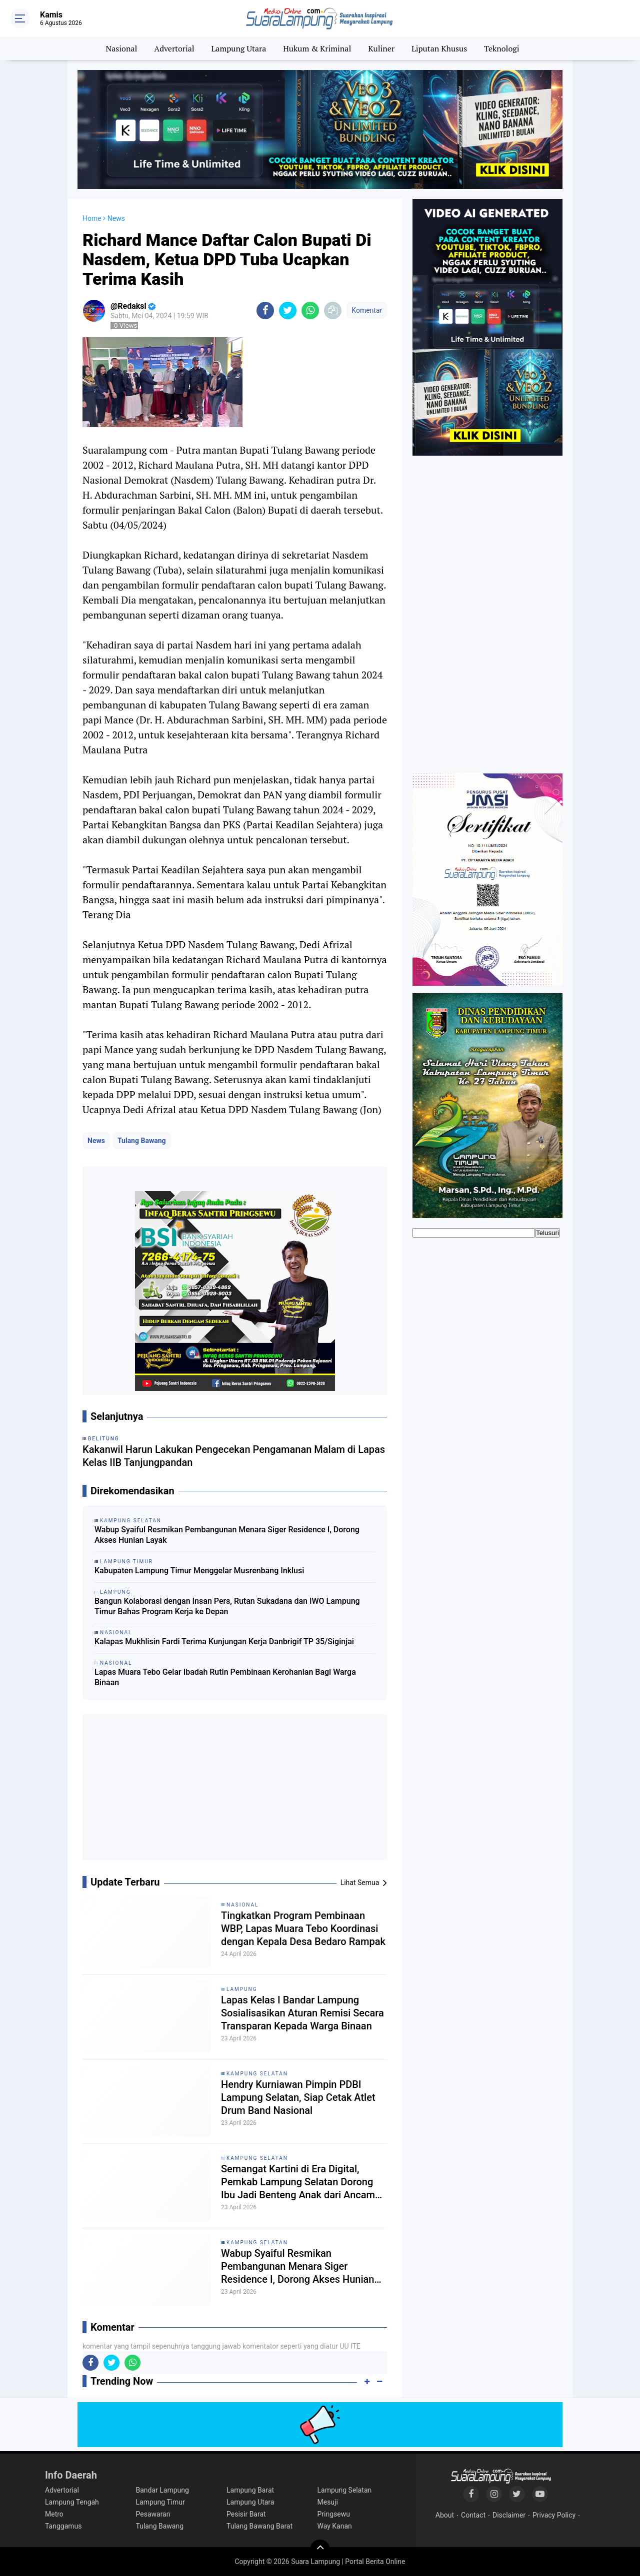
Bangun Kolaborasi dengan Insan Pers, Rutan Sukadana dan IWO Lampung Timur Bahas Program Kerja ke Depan (227, 1606)
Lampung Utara (239, 48)
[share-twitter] (287, 310)
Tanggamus (63, 2526)
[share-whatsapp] (310, 310)
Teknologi (501, 48)
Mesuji (328, 2502)
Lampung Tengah (72, 2502)
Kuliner (381, 48)
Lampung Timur (160, 2502)
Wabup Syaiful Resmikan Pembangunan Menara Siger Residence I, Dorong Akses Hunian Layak (227, 1535)
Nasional (122, 48)
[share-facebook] (265, 310)
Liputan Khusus (439, 48)
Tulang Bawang (142, 1141)
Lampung (241, 1989)
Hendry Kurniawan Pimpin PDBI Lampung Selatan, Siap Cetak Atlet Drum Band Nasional (298, 2097)
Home (92, 218)
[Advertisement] (235, 1791)
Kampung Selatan (257, 2073)
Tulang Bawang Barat (259, 2526)
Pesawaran (153, 2514)
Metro (54, 2514)
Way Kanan (335, 2526)
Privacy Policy (554, 2515)
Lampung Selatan (345, 2490)
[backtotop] (320, 2550)
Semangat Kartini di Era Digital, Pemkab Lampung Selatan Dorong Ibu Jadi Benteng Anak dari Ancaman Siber (303, 2182)
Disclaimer (509, 2515)
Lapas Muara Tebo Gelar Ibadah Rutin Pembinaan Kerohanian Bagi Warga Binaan (225, 1677)
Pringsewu (334, 2514)
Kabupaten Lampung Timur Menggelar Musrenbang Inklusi (199, 1570)
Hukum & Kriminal (317, 48)
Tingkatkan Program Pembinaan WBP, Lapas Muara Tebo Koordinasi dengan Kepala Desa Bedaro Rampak (303, 1928)
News (96, 1141)
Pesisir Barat (246, 2514)
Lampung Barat (250, 2490)
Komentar (367, 310)
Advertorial (174, 48)
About (445, 2515)
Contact (473, 2515)
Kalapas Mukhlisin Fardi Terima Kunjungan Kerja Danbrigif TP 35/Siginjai (224, 1641)
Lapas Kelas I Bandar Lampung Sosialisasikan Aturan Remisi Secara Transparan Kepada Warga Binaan (302, 2013)
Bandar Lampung (162, 2490)
